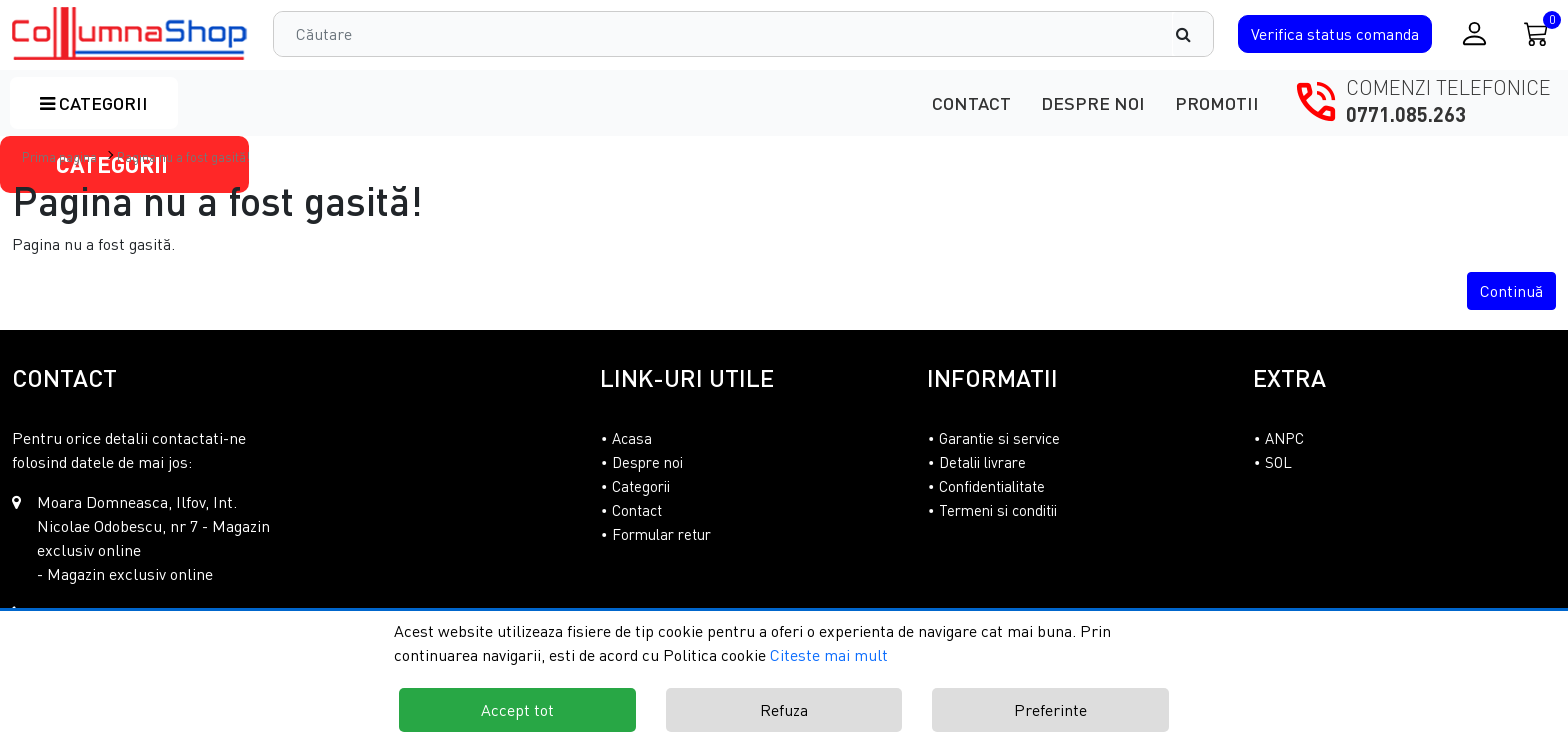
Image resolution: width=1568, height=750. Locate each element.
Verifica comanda (1335, 34)
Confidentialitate (992, 486)
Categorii (94, 103)
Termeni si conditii (998, 510)
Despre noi (1093, 103)
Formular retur (661, 534)
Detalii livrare (982, 462)
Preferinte (1050, 710)
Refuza (784, 710)
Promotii (1217, 103)
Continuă (1511, 291)
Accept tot (517, 710)
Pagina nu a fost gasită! (183, 157)
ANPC (1284, 438)
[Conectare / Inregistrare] (1474, 33)
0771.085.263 (1406, 114)
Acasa (632, 438)
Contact (971, 103)
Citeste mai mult (829, 655)
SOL (1278, 462)
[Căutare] (1193, 34)
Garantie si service (999, 438)
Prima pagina (59, 157)
